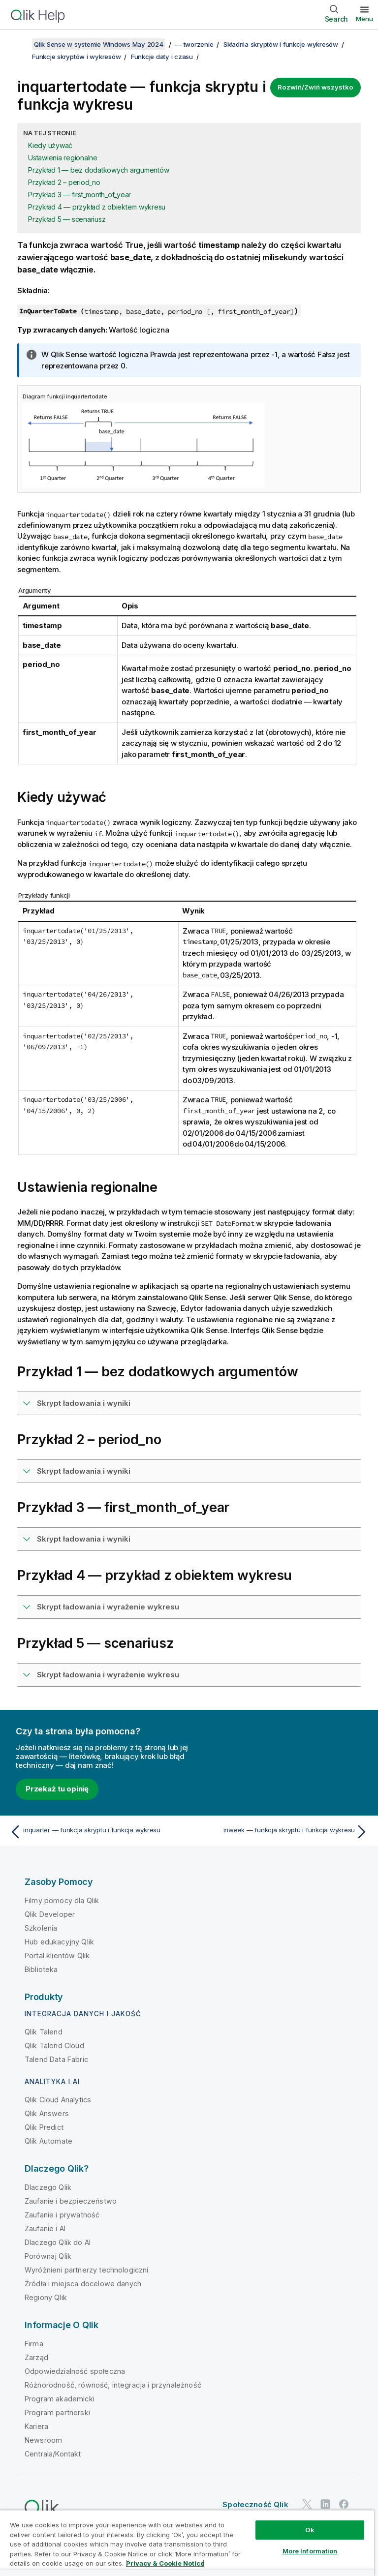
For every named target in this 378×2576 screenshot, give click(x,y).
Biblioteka (41, 1969)
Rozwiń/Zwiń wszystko (315, 87)
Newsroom (43, 2440)
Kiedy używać (50, 145)
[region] (187, 2543)
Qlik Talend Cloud (54, 2045)
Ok (309, 2530)
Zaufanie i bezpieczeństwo (71, 2201)
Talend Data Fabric (56, 2059)
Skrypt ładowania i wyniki (83, 1403)
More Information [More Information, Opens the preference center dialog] (310, 2551)
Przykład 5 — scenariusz (66, 219)
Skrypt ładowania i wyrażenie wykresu (108, 1606)
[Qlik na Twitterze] (307, 2504)
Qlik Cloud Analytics (58, 2099)
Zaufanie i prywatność (62, 2215)
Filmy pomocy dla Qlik (62, 1900)
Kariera (36, 2426)
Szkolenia (41, 1928)
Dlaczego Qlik (48, 2187)
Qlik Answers (47, 2113)
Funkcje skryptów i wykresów (76, 57)
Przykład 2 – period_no (64, 182)
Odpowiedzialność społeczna (75, 2371)
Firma (34, 2343)
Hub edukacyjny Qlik (59, 1942)
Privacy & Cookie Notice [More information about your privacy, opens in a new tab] (165, 2563)
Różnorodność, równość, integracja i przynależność (113, 2385)
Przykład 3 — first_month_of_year (79, 194)
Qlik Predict (44, 2127)
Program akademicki (59, 2398)
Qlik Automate (48, 2141)
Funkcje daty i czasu (162, 57)
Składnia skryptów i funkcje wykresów (280, 44)
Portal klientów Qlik (57, 1955)
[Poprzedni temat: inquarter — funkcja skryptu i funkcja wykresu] (96, 1831)
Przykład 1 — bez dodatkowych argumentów (98, 170)
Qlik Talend (44, 2032)
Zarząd (36, 2357)
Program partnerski (57, 2412)
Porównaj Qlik (48, 2256)
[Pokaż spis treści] (19, 44)
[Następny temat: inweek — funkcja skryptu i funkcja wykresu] (281, 1831)
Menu (364, 19)
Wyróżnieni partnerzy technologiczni (87, 2270)
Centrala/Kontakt (53, 2454)
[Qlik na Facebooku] (344, 2504)
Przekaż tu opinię (57, 1788)
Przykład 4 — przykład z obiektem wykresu (96, 207)
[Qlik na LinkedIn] (325, 2504)
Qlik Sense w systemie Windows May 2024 (98, 44)
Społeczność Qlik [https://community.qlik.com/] (255, 2504)
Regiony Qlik (46, 2297)
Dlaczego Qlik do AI (58, 2242)
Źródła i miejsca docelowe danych (83, 2283)
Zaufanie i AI (45, 2228)
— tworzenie (194, 44)
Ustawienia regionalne (62, 157)
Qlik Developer (50, 1914)
